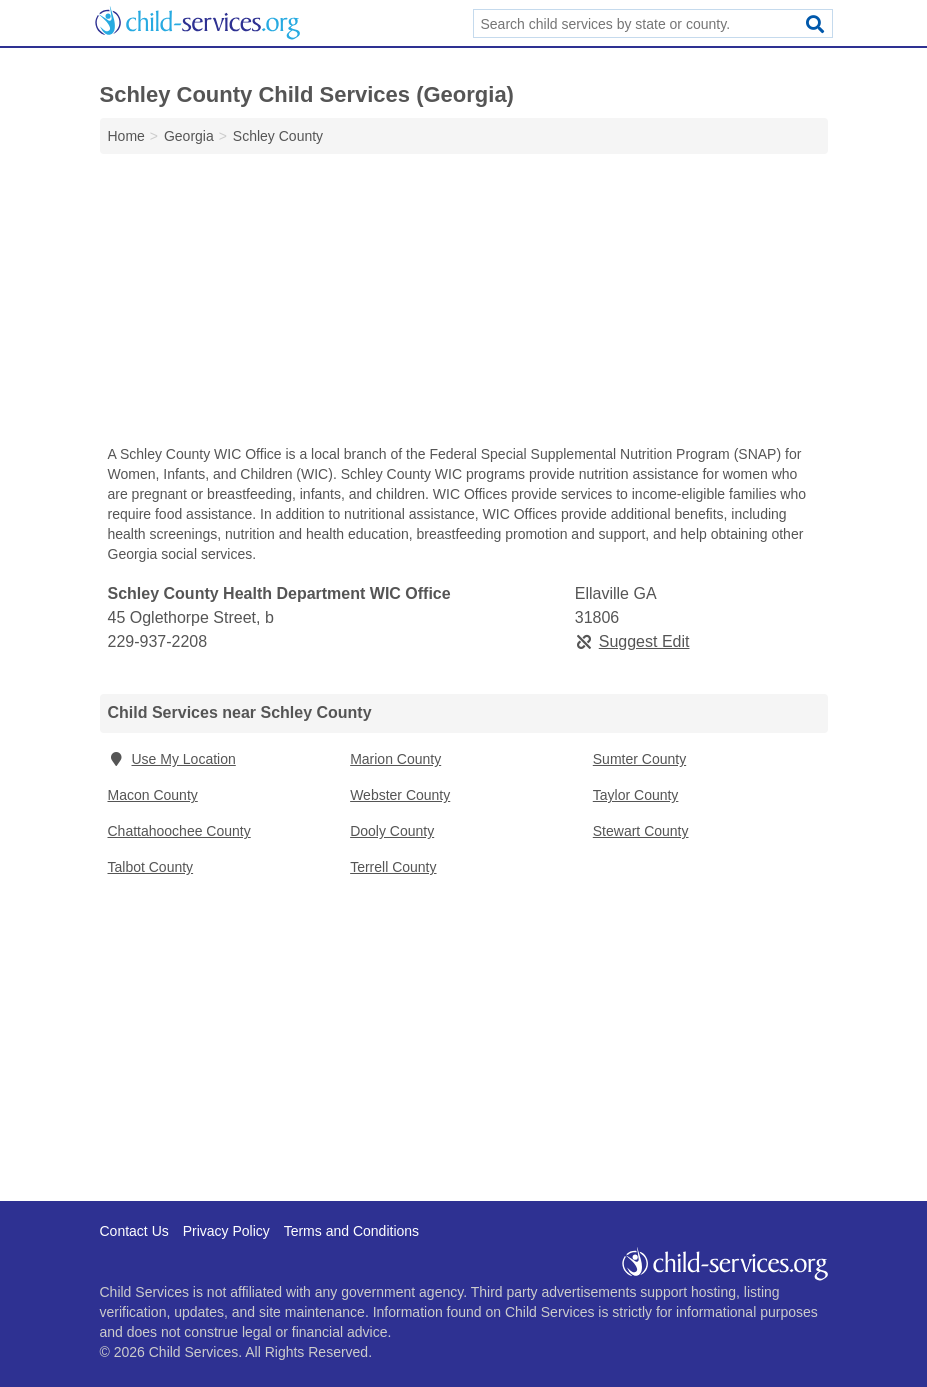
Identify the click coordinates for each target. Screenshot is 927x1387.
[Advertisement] (464, 304)
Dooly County (392, 831)
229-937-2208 (158, 641)
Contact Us (134, 1231)
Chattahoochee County (179, 831)
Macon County (153, 795)
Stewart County (641, 831)
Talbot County (151, 867)
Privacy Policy (226, 1231)
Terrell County (393, 867)
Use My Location (172, 759)
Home (126, 136)
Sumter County (639, 759)
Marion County (395, 759)
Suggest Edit (632, 641)
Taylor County (636, 795)
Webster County (400, 795)
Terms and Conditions (351, 1231)
